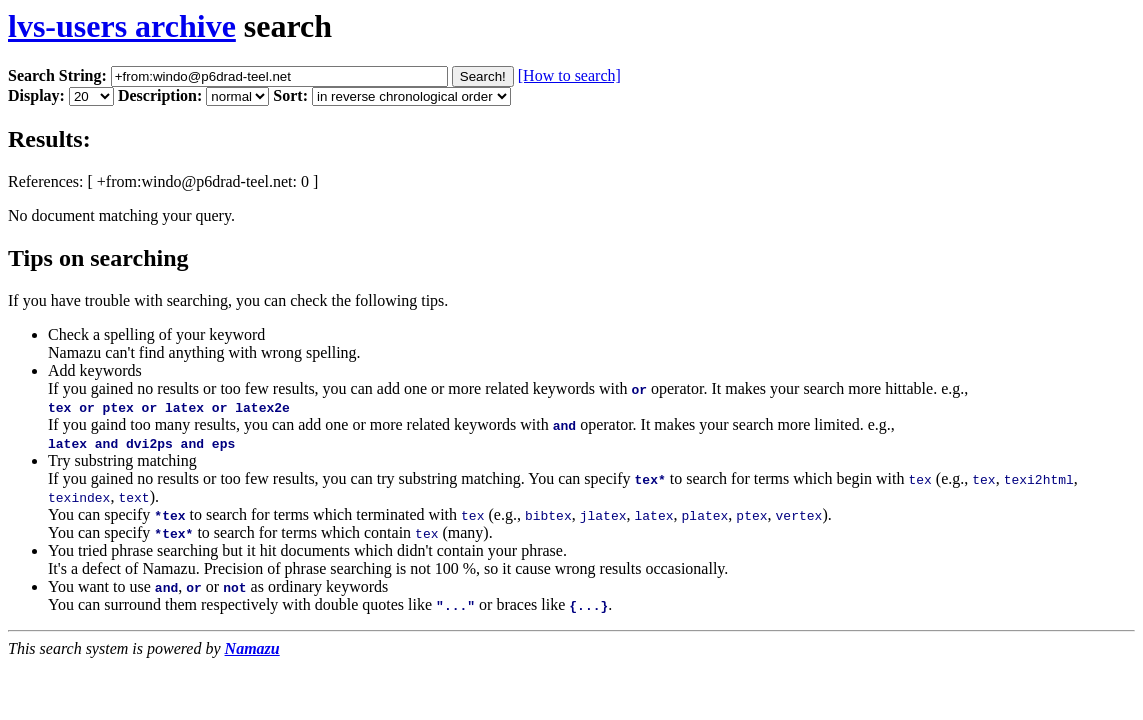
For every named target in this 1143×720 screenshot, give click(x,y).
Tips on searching (98, 258)
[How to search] (569, 75)
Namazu (252, 648)
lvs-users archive (122, 26)
